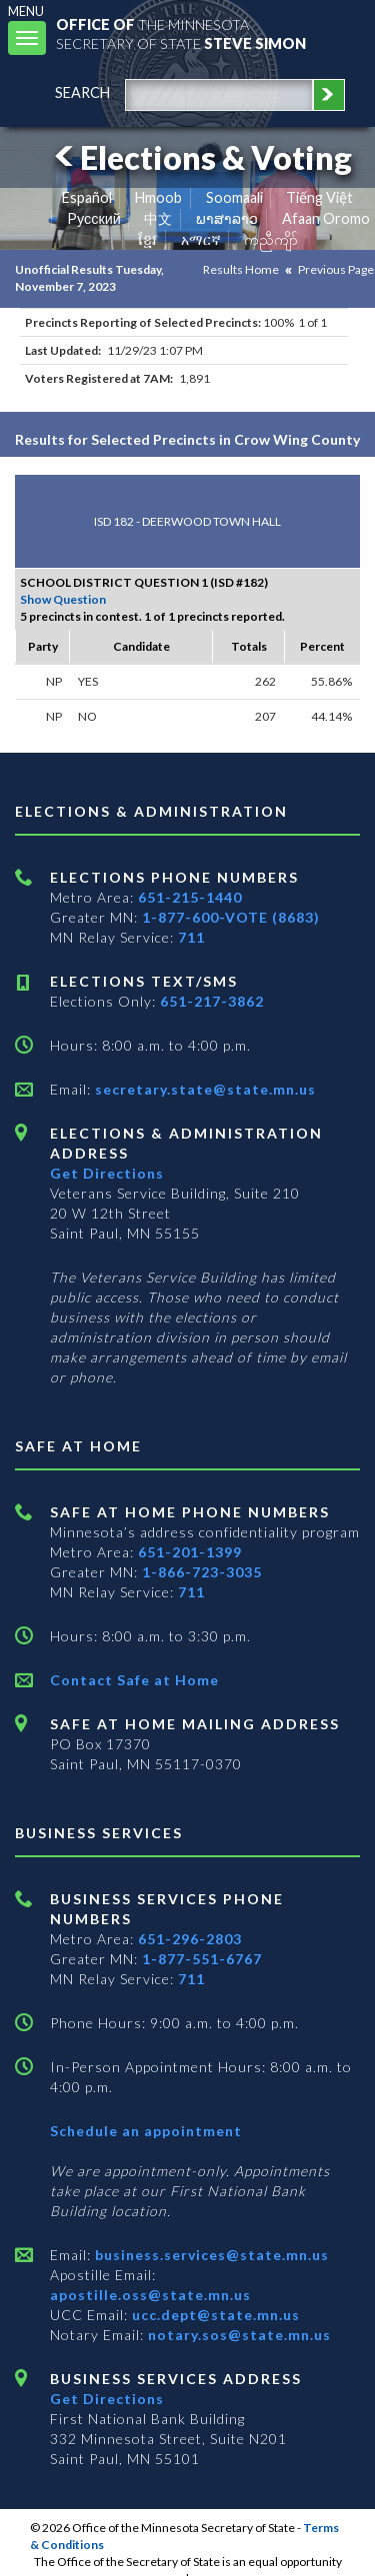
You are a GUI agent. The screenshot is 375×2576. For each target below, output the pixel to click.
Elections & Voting (200, 157)
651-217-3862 (212, 1001)
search (82, 92)
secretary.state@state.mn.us (203, 1089)
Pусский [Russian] (94, 218)
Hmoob (158, 197)
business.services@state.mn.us (210, 2254)
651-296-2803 (190, 1938)
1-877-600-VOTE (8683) (231, 917)
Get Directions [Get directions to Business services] (107, 2398)
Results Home (241, 269)
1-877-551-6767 (202, 1958)
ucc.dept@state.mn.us (214, 2314)
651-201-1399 (190, 1551)
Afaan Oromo (326, 218)
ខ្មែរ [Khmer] (147, 239)
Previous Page (336, 269)
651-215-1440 (190, 897)
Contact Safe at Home (134, 1679)
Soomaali (234, 197)
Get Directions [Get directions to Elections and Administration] (107, 1173)
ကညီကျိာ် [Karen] (271, 239)
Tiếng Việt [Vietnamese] (319, 197)
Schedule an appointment (146, 2130)
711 (191, 937)
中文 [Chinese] (158, 218)
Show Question (63, 599)
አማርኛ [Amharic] (201, 239)
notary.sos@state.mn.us (237, 2334)
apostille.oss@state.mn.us (150, 2294)
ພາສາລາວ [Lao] (227, 218)
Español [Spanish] (87, 197)
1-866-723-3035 (202, 1571)
